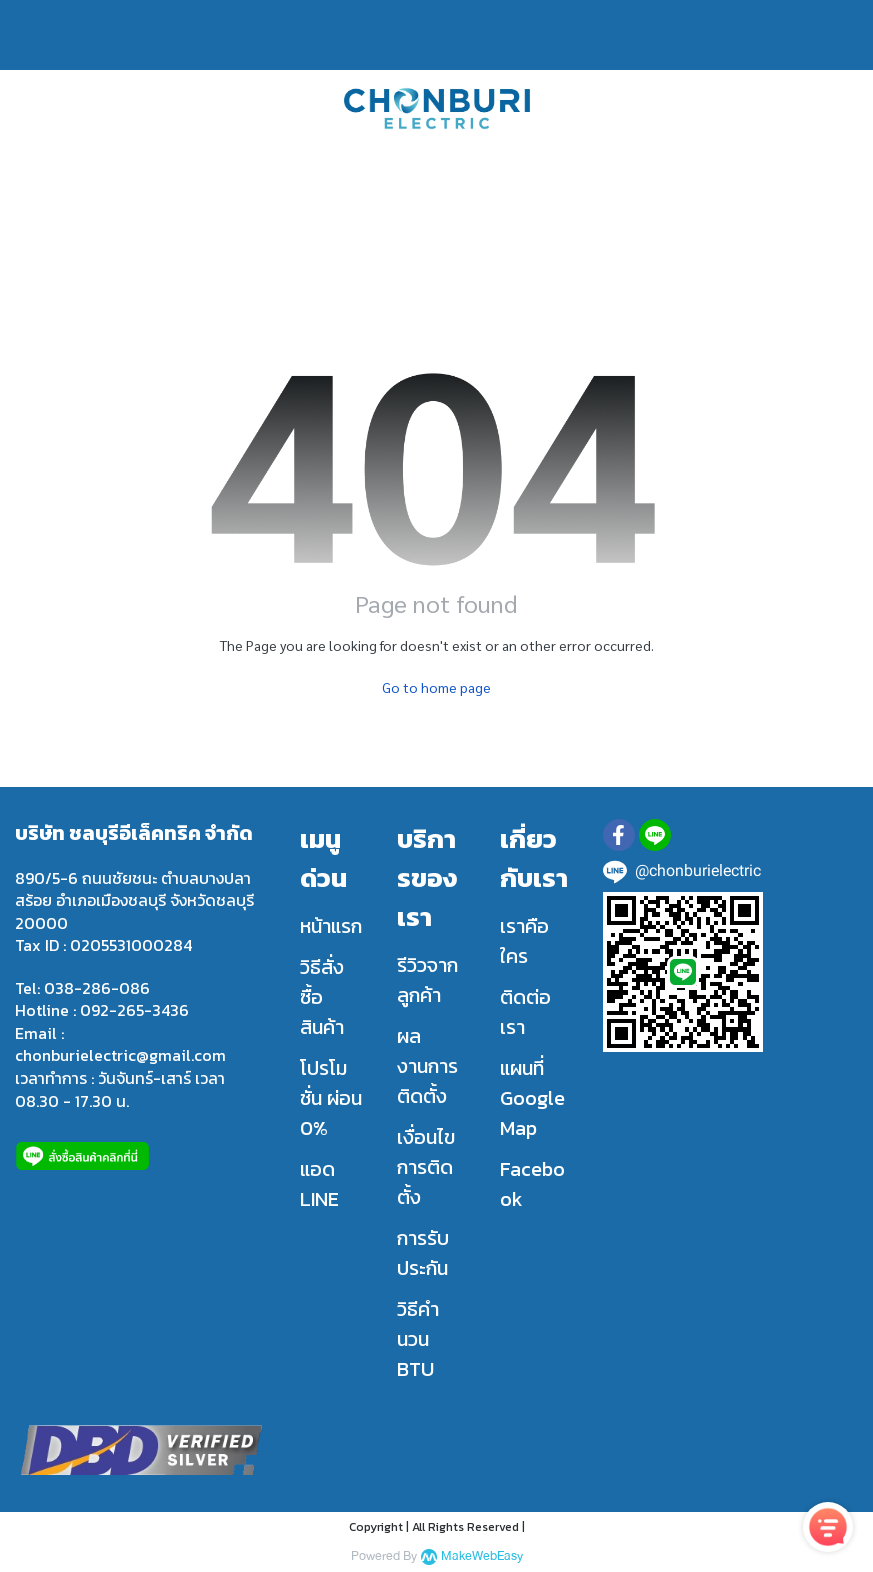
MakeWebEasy (482, 1556)
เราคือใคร (524, 941)
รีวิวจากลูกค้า (427, 980)
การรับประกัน (423, 1253)
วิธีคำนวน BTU (418, 1339)
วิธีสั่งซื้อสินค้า (322, 997)
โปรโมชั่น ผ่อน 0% (331, 1098)
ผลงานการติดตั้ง (427, 1066)
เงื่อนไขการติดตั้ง (426, 1167)
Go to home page (436, 687)
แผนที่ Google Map (532, 1098)
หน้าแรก (331, 926)
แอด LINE (319, 1184)
